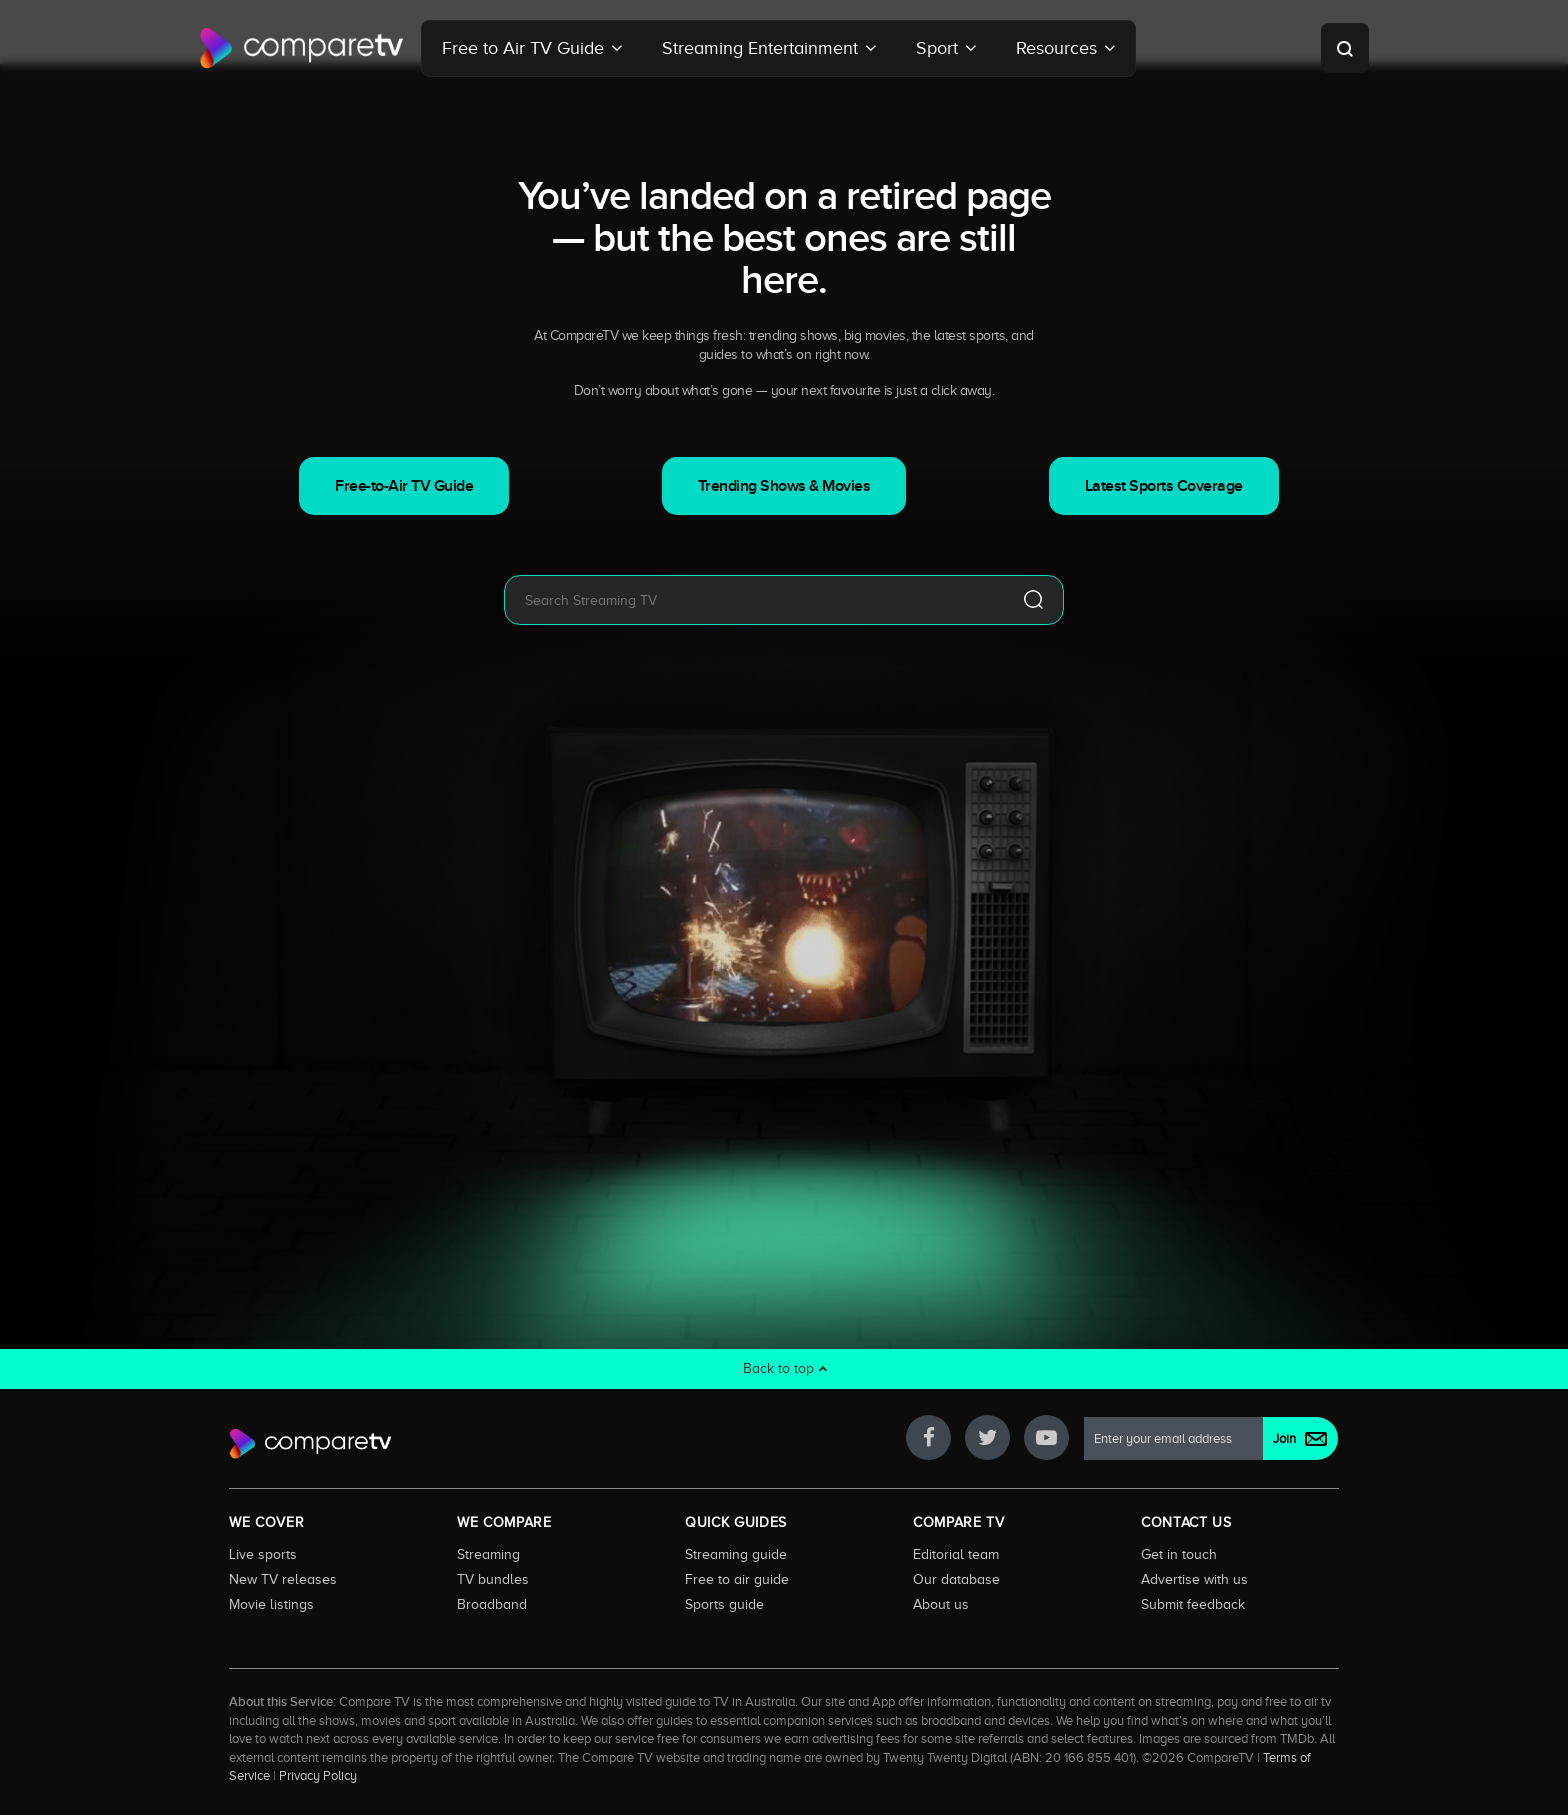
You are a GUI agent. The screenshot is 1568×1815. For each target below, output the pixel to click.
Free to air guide (737, 1579)
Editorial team (956, 1554)
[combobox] (754, 600)
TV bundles (493, 1579)
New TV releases (283, 1579)
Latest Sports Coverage (1164, 486)
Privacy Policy (318, 1776)
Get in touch (1179, 1554)
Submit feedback (1193, 1604)
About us (941, 1604)
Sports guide (724, 1604)
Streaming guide (736, 1554)
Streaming (488, 1554)
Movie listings (271, 1604)
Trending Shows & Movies (784, 486)
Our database (956, 1579)
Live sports (263, 1554)
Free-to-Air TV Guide (404, 486)
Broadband (492, 1604)
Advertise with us (1194, 1579)
